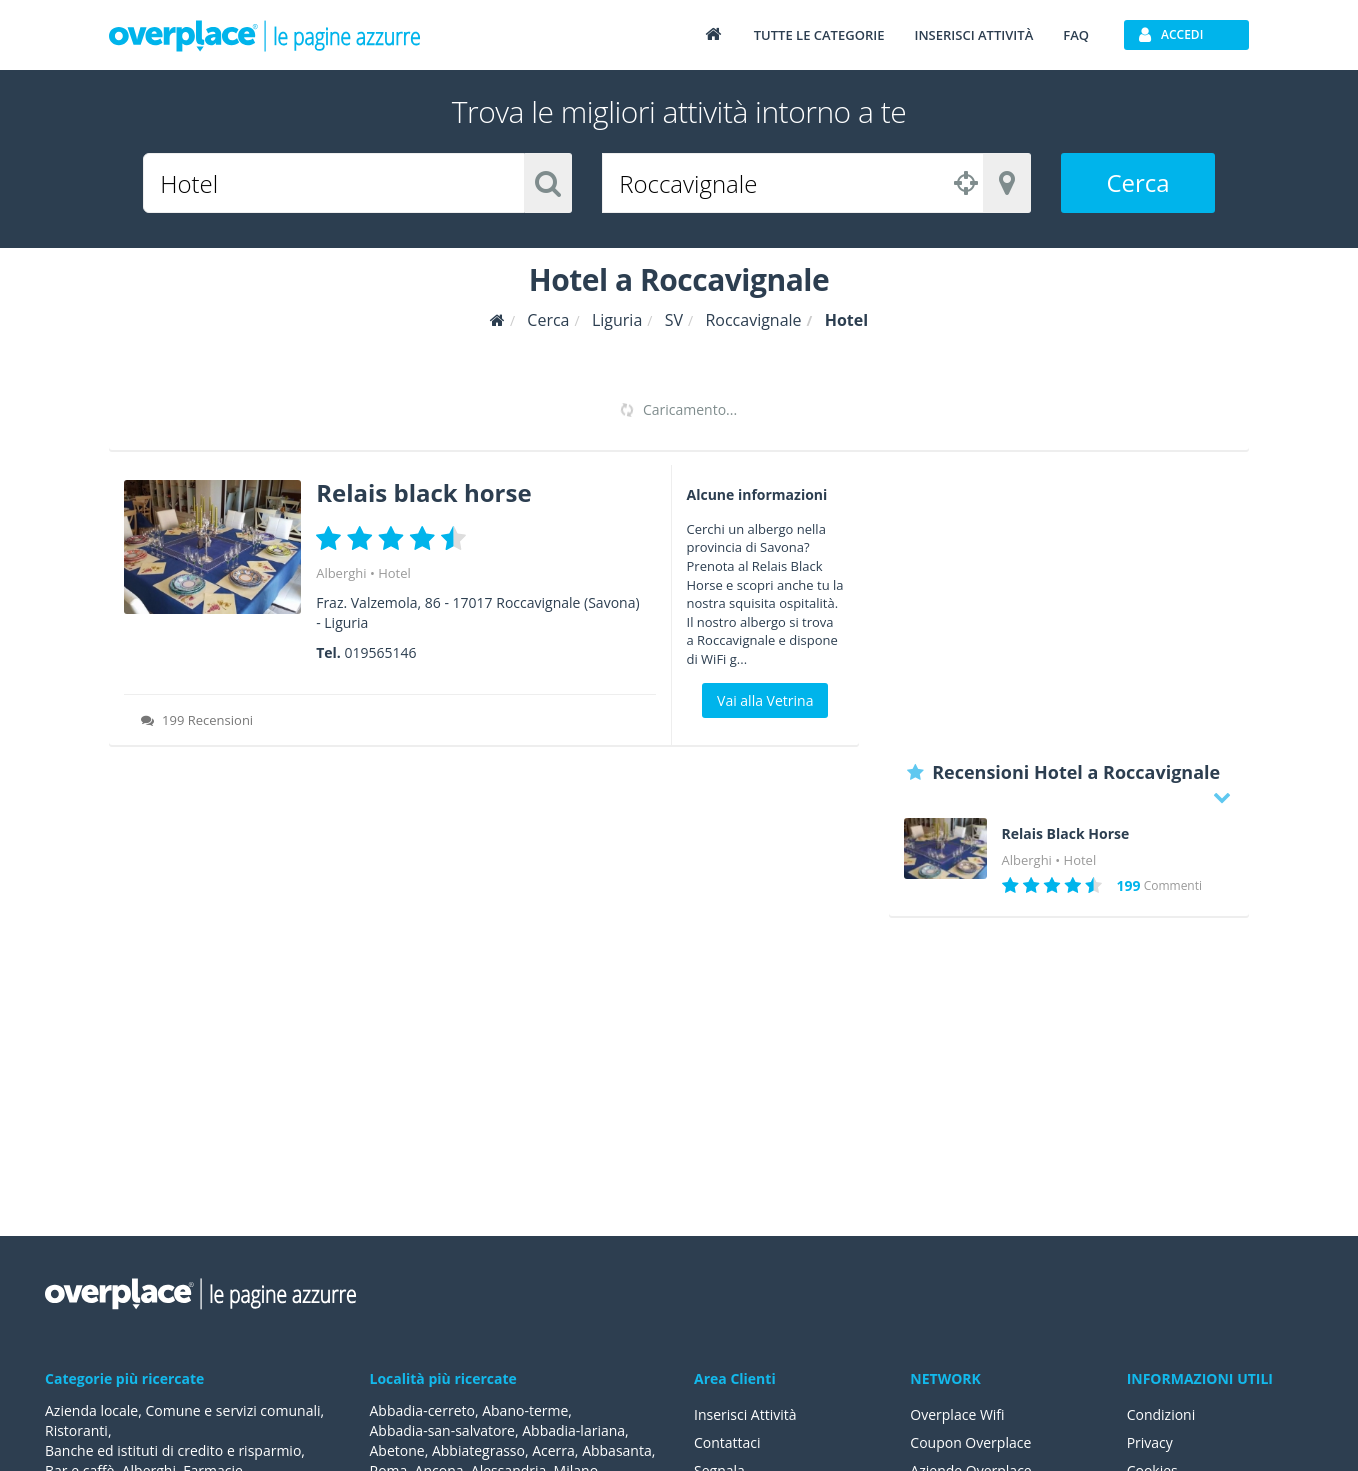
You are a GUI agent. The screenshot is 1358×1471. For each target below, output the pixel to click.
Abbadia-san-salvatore (442, 1430)
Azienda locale (91, 1410)
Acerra (553, 1450)
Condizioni (1161, 1414)
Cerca (1137, 182)
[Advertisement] (1069, 605)
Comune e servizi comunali (232, 1410)
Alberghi (341, 573)
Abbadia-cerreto (422, 1410)
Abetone (397, 1450)
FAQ (1076, 35)
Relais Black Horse (1066, 834)
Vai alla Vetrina (765, 700)
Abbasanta (617, 1450)
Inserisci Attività (745, 1414)
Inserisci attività (973, 35)
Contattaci (727, 1442)
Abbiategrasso (478, 1450)
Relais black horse (423, 492)
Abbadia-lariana (573, 1430)
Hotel (394, 573)
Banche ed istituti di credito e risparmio (173, 1450)
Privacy (1150, 1442)
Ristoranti (76, 1430)
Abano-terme (525, 1410)
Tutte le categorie (819, 35)
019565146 (380, 652)
